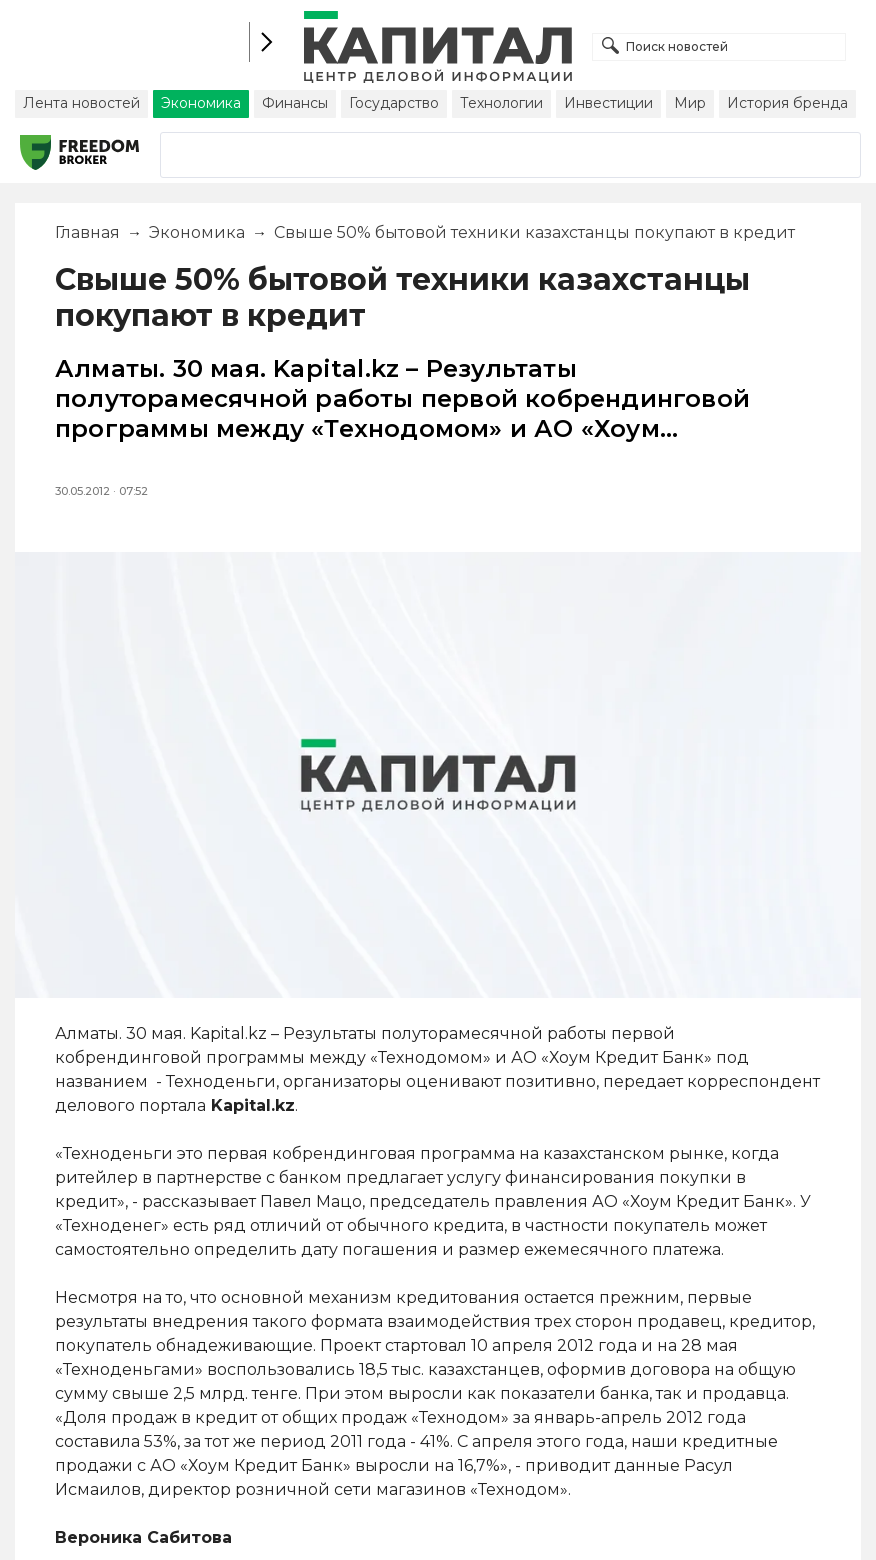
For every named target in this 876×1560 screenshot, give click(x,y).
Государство (394, 103)
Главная (87, 232)
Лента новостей (81, 103)
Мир (690, 103)
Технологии (501, 103)
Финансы (295, 103)
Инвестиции (608, 103)
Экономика (201, 103)
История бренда (787, 103)
